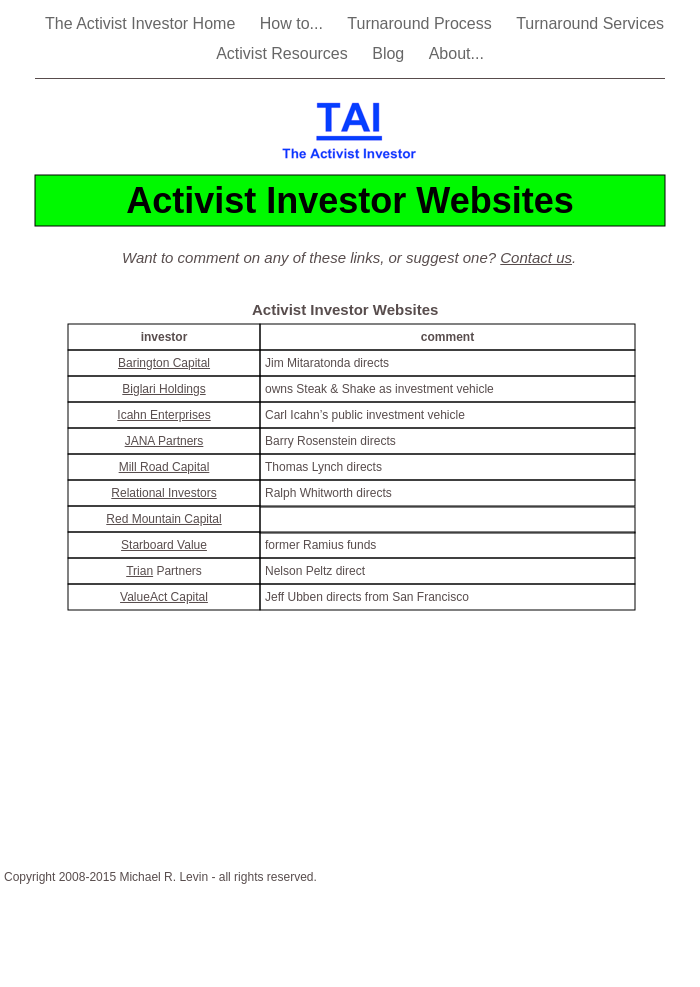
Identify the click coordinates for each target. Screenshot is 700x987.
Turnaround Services (590, 23)
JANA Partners (164, 441)
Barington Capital (164, 363)
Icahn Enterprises (163, 415)
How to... (294, 23)
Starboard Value (164, 545)
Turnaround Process (421, 23)
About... (456, 53)
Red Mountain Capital (163, 519)
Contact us (536, 257)
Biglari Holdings (163, 389)
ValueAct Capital (164, 597)
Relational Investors (163, 493)
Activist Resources (284, 53)
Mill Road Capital (164, 467)
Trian (139, 571)
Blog (390, 53)
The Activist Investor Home (142, 23)
